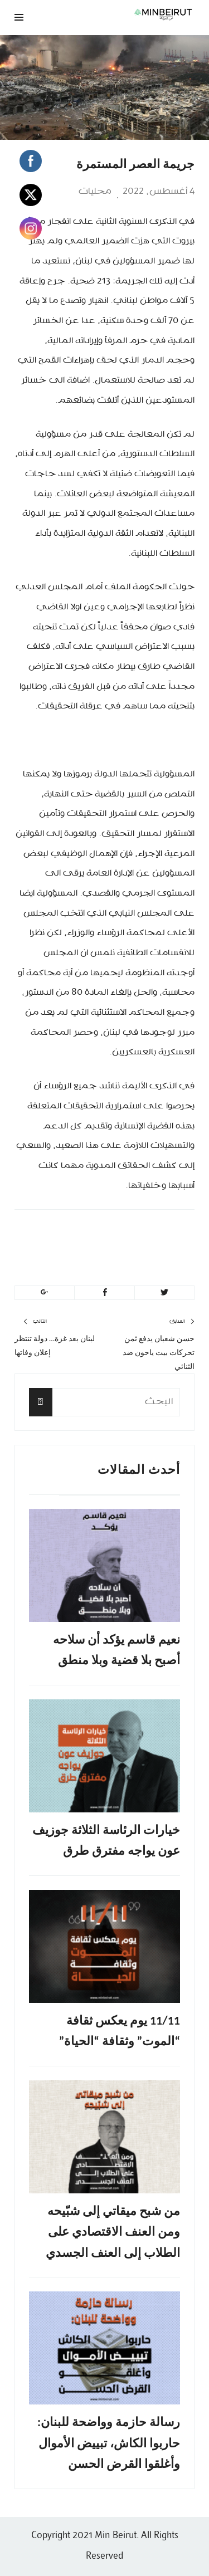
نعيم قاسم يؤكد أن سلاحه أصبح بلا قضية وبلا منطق (116, 1650)
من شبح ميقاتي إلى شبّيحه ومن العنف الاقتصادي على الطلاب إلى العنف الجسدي (113, 2231)
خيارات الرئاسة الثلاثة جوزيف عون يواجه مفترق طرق (106, 1840)
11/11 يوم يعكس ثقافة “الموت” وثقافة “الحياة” (119, 2031)
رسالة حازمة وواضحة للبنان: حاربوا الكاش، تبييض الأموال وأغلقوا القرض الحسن (108, 2442)
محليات (95, 191)
